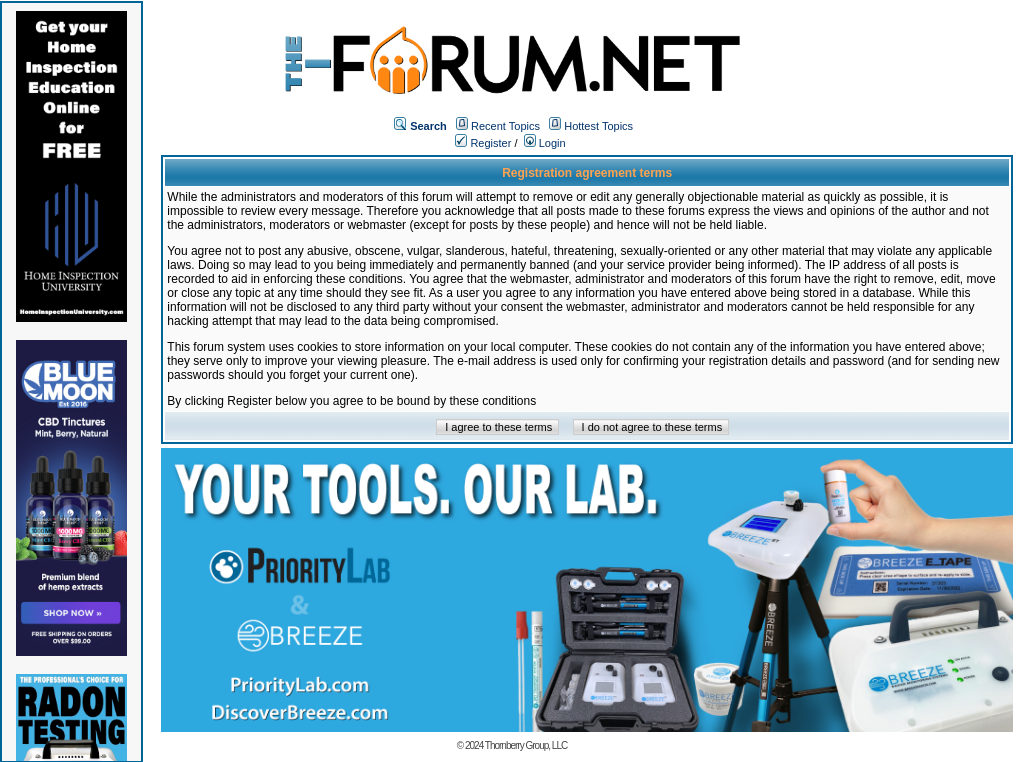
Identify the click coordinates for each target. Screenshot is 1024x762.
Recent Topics (505, 126)
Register (483, 143)
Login (545, 143)
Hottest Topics (598, 126)
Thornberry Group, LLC (526, 745)
